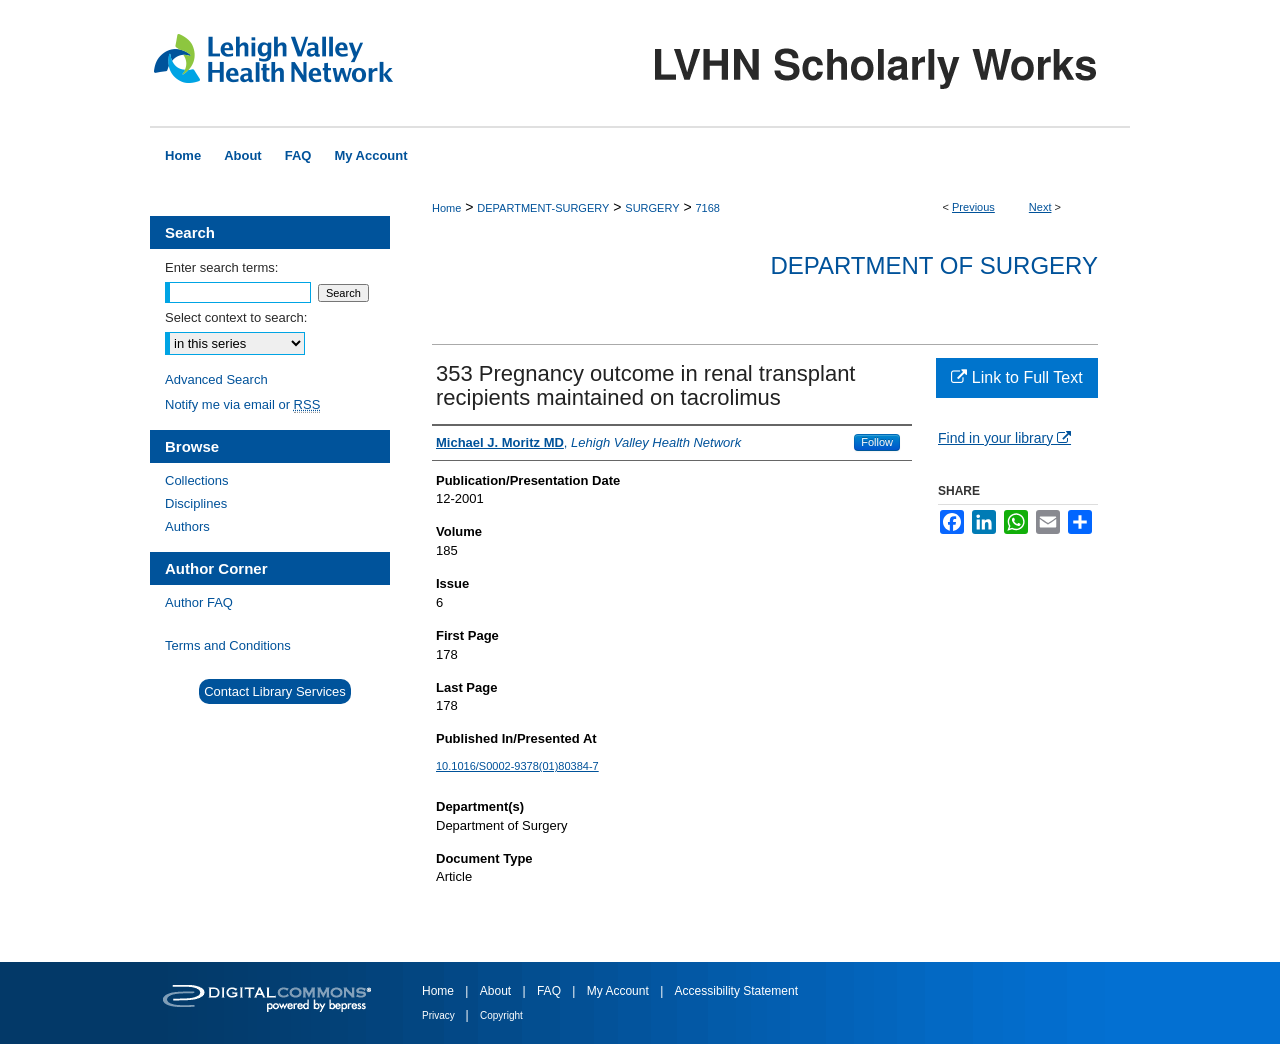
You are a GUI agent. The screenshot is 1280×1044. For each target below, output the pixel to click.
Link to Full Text (1016, 377)
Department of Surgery (934, 265)
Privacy (440, 1015)
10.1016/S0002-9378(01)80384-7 (517, 766)
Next (1040, 207)
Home (446, 208)
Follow (877, 442)
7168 (707, 208)
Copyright (501, 1015)
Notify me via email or (242, 404)
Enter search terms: (221, 267)
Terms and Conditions (228, 645)
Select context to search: (236, 317)
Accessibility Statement (736, 991)
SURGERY (652, 208)
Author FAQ (199, 602)
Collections (197, 480)
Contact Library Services (275, 691)
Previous (973, 207)
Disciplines (196, 503)
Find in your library (1004, 438)
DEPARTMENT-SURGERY (543, 208)
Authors (187, 526)
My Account (619, 991)
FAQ (550, 991)
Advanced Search (216, 379)
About (497, 991)
